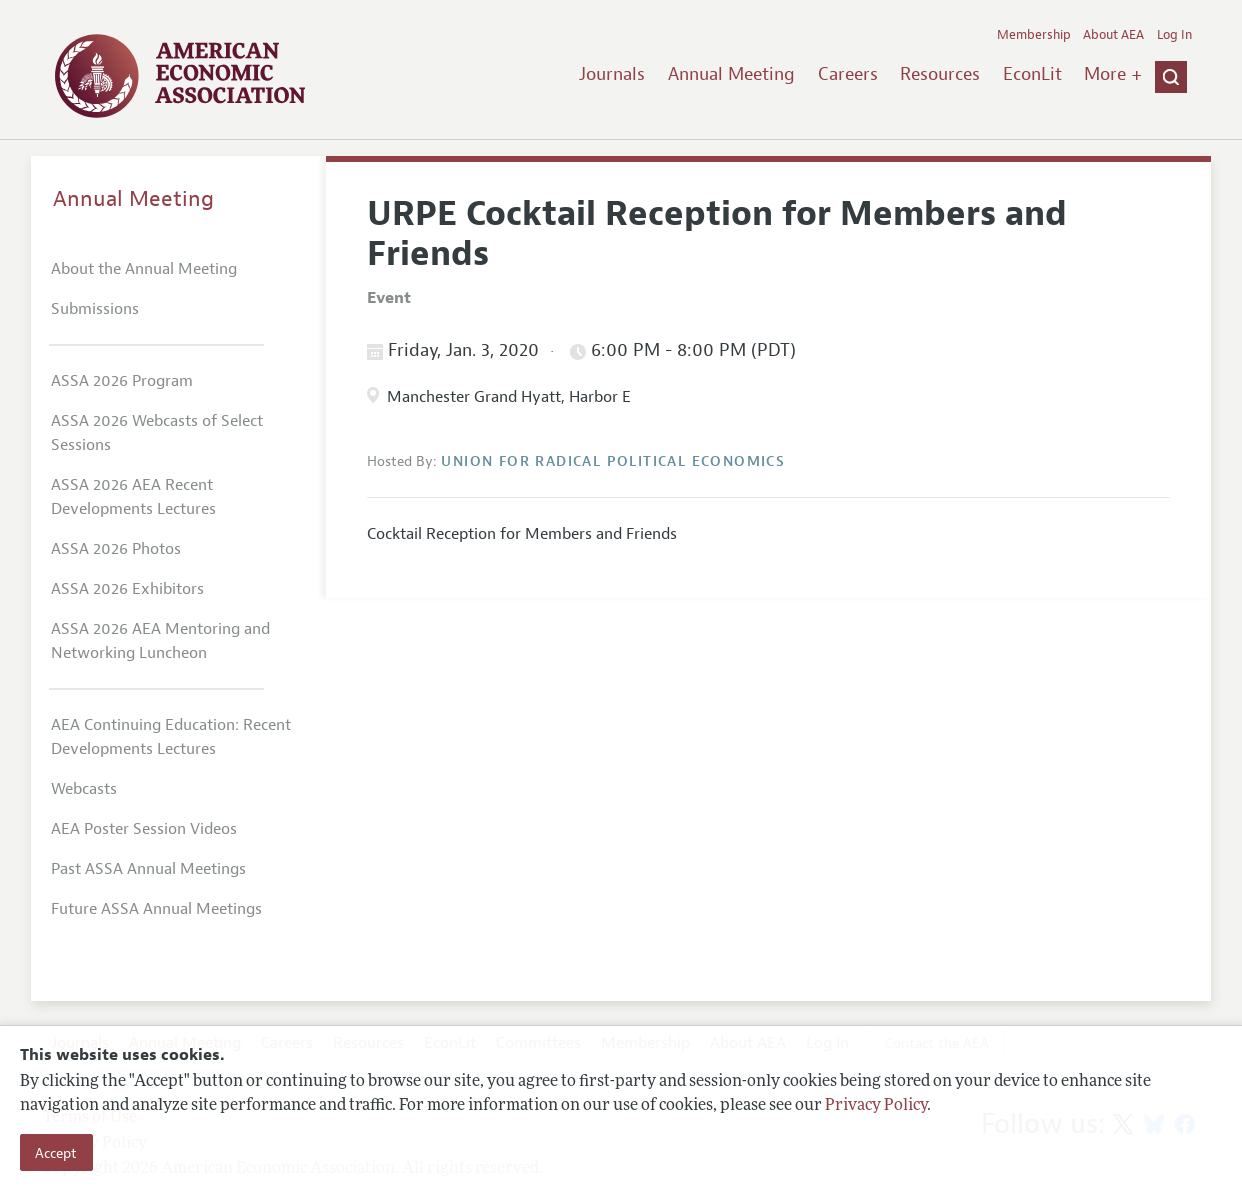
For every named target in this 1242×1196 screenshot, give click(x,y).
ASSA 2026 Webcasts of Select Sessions (157, 433)
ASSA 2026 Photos (116, 549)
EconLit (1032, 74)
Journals (612, 74)
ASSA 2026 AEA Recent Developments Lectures (133, 497)
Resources (940, 74)
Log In (1174, 35)
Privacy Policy (876, 1106)
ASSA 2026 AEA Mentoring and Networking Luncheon (160, 641)
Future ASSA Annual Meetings (156, 909)
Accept (56, 1153)
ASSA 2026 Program (122, 381)
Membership (1034, 35)
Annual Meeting (731, 74)
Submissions (95, 309)
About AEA (1113, 35)
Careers (848, 74)
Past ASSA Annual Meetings (148, 869)
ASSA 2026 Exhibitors (127, 589)
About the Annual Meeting (144, 269)
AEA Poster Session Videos (144, 829)
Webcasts (84, 789)
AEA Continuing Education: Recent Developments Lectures (171, 737)
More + (1113, 74)
